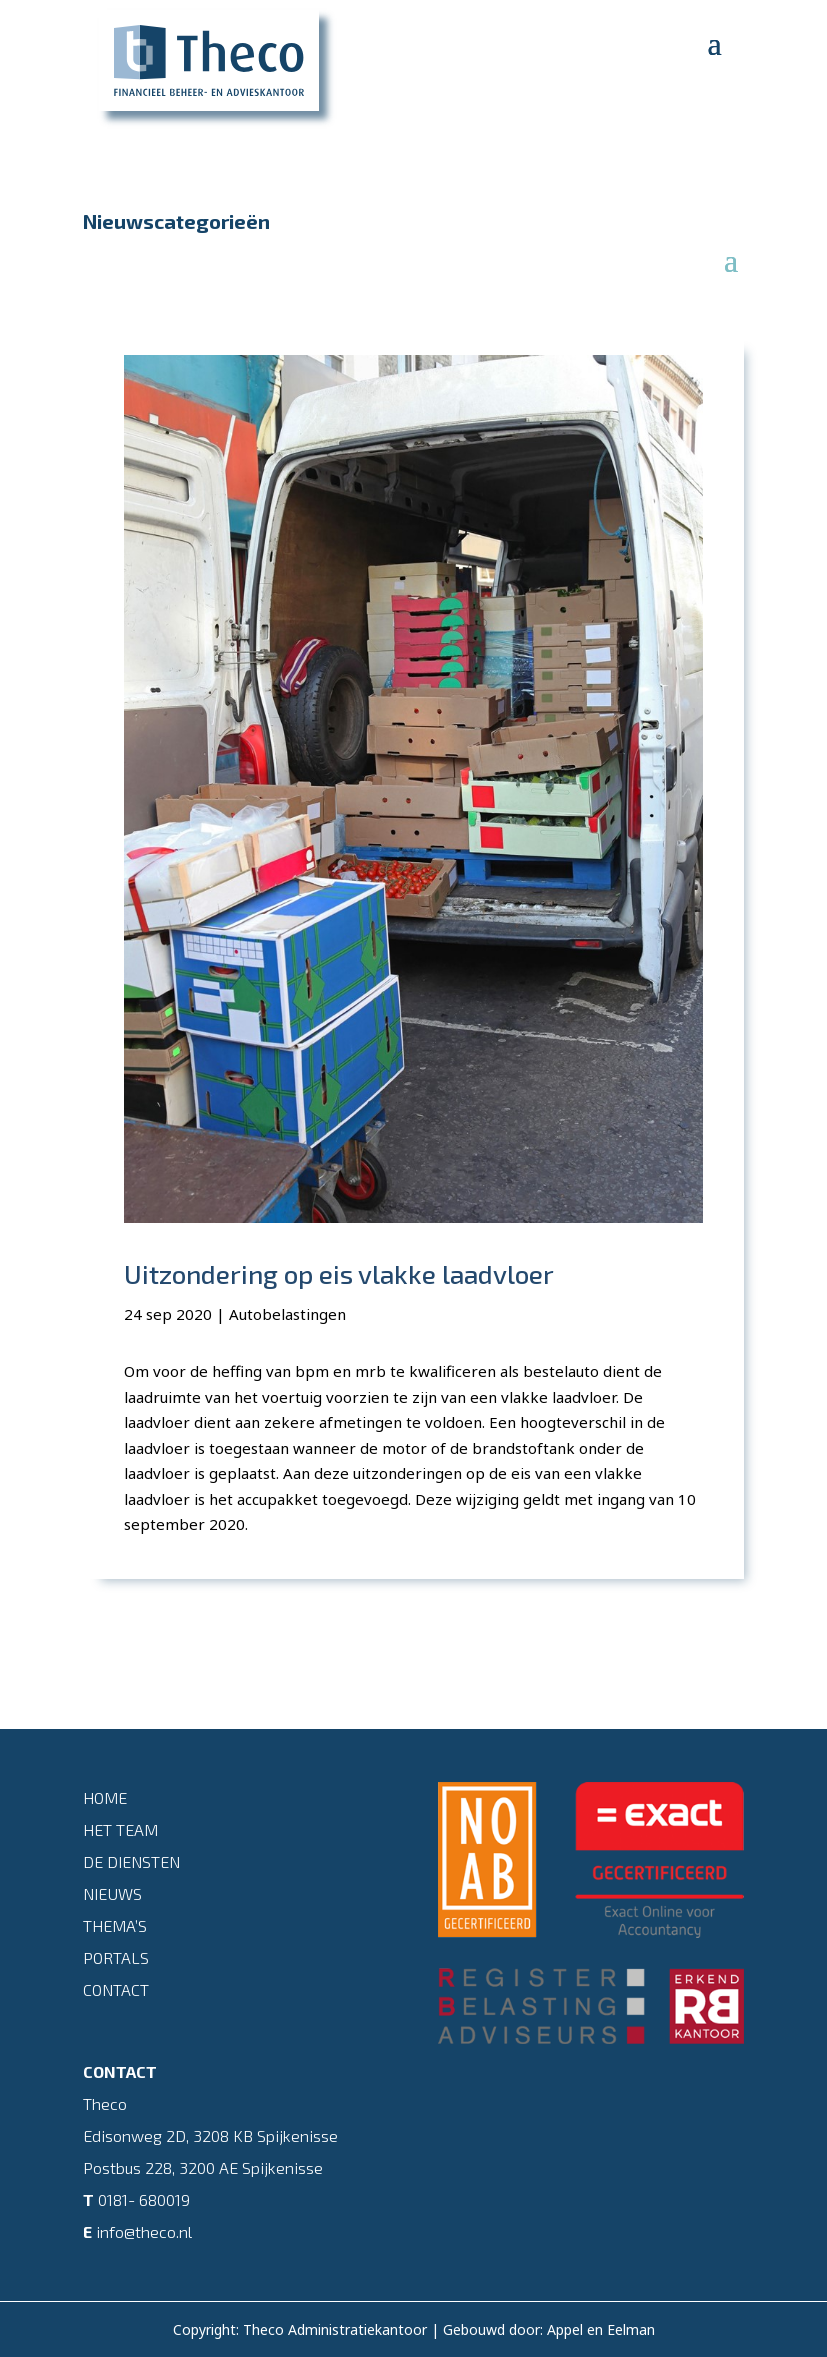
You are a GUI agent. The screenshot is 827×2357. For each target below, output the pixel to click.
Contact (116, 1989)
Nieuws (112, 1893)
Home (105, 1797)
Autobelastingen (287, 1314)
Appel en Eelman (601, 2329)
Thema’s (115, 1925)
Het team (120, 1829)
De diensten (131, 1861)
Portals (116, 1957)
